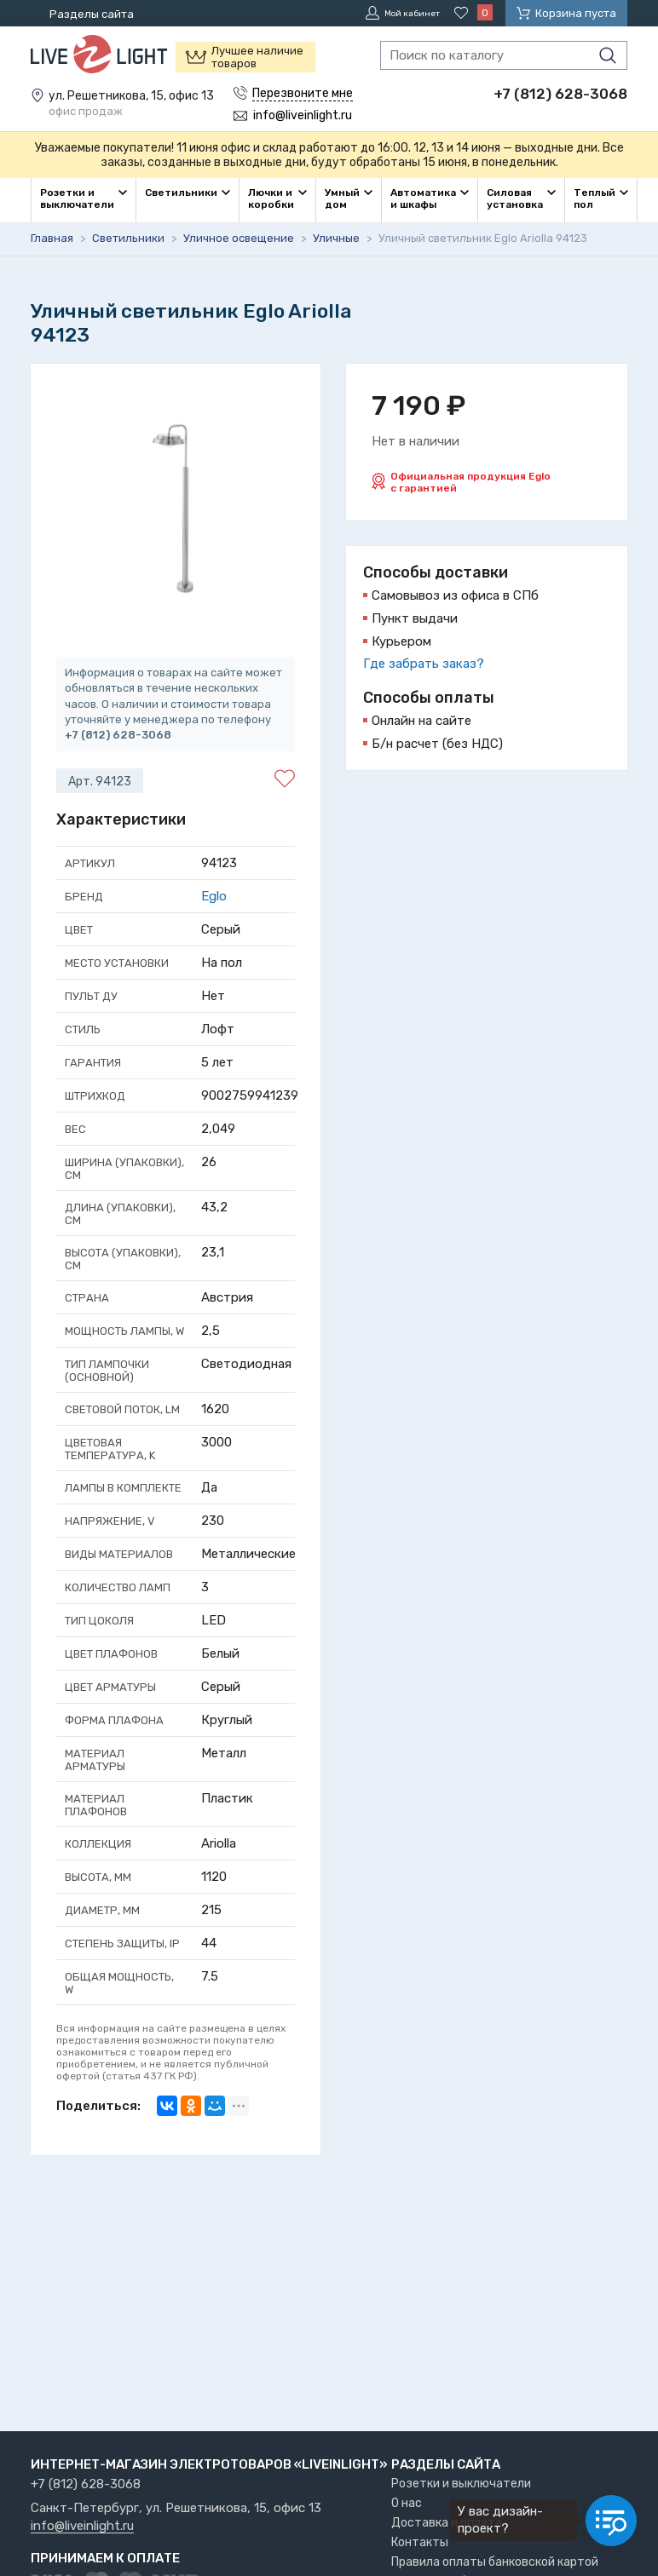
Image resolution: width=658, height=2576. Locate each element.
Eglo (214, 894)
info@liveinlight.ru (82, 2526)
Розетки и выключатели (461, 2483)
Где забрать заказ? (423, 662)
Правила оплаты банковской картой (494, 2562)
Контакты (419, 2542)
